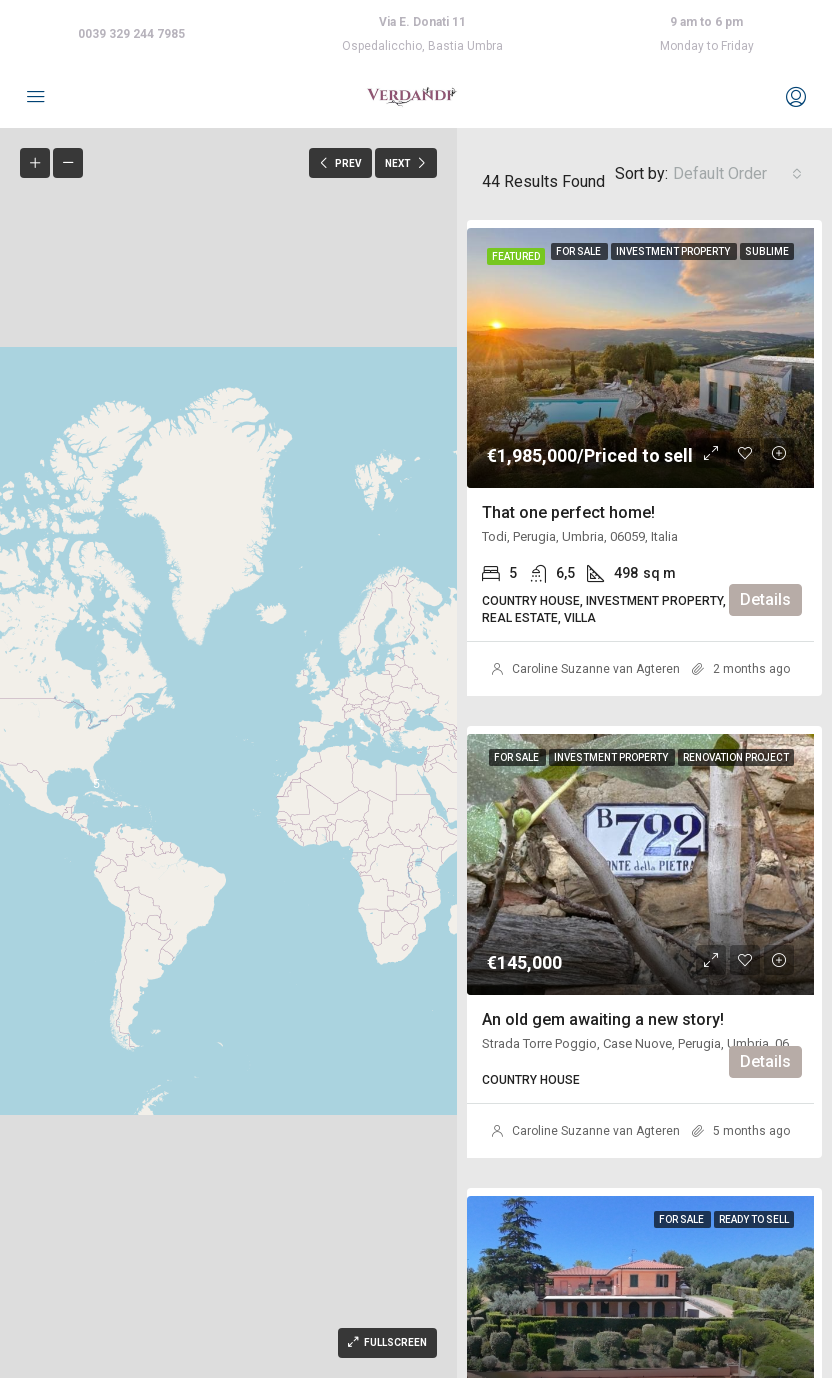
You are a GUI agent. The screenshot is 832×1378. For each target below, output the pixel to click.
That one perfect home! (568, 512)
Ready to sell (754, 1219)
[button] (96, 783)
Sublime (767, 251)
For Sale (579, 251)
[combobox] (737, 174)
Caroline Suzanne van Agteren (596, 669)
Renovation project (736, 757)
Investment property (674, 251)
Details (765, 599)
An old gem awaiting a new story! (603, 1019)
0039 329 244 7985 (131, 34)
